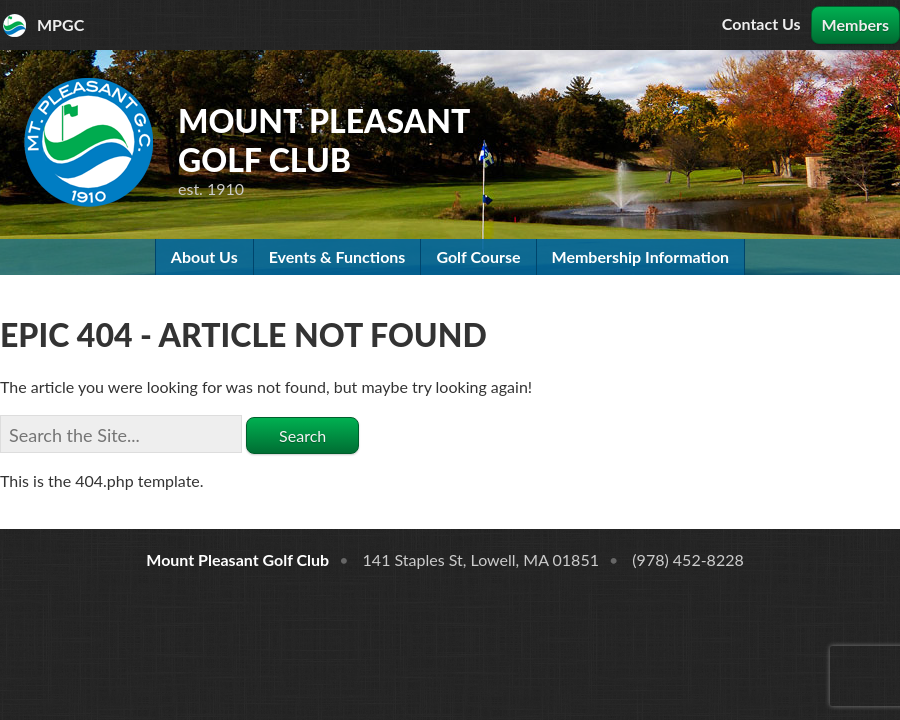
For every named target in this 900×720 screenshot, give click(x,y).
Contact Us (761, 23)
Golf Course (478, 256)
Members (855, 24)
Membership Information (641, 256)
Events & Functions (337, 256)
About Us (204, 256)
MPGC (60, 24)
